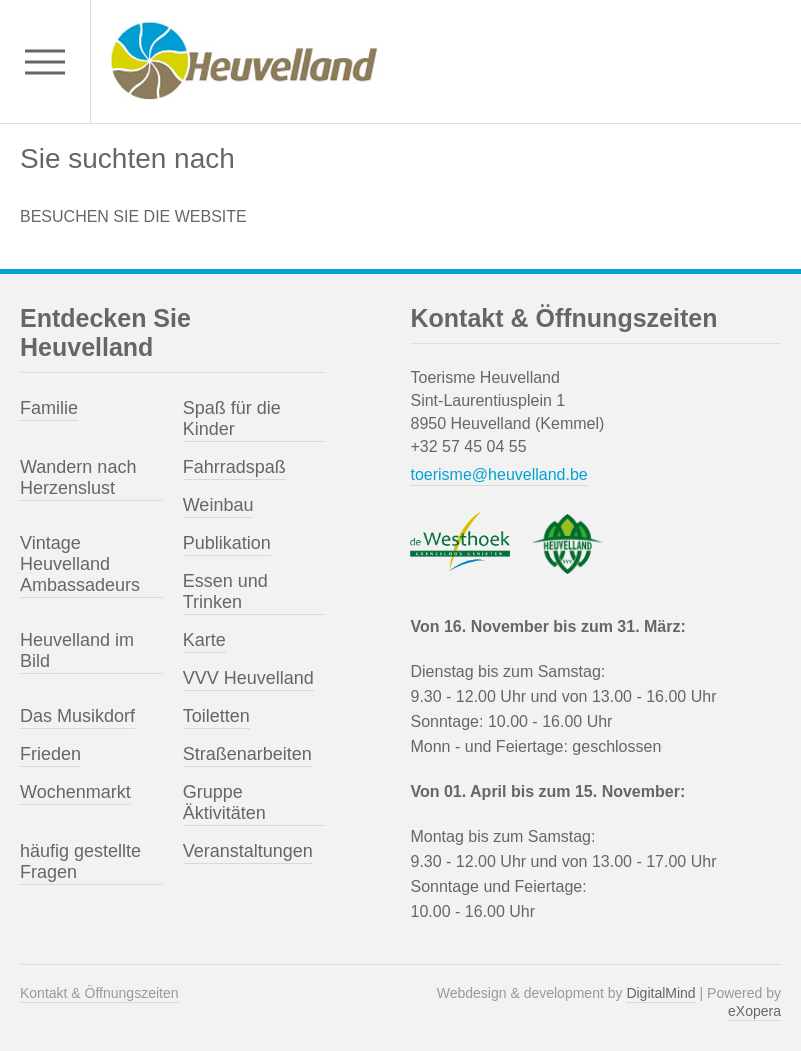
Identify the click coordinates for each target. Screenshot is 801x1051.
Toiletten (216, 716)
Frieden (50, 754)
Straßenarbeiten (247, 754)
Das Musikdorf (77, 716)
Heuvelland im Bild (77, 650)
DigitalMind (660, 993)
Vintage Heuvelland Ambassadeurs (80, 564)
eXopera (754, 1011)
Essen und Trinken (225, 591)
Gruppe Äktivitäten (224, 802)
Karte (204, 640)
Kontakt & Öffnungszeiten (99, 993)
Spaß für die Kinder (232, 418)
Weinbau (218, 505)
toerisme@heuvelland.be (498, 474)
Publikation (227, 543)
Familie (49, 408)
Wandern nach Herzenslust (78, 477)
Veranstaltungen (248, 851)
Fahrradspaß (234, 467)
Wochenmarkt (75, 792)
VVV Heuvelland (248, 678)
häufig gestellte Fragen (80, 861)
